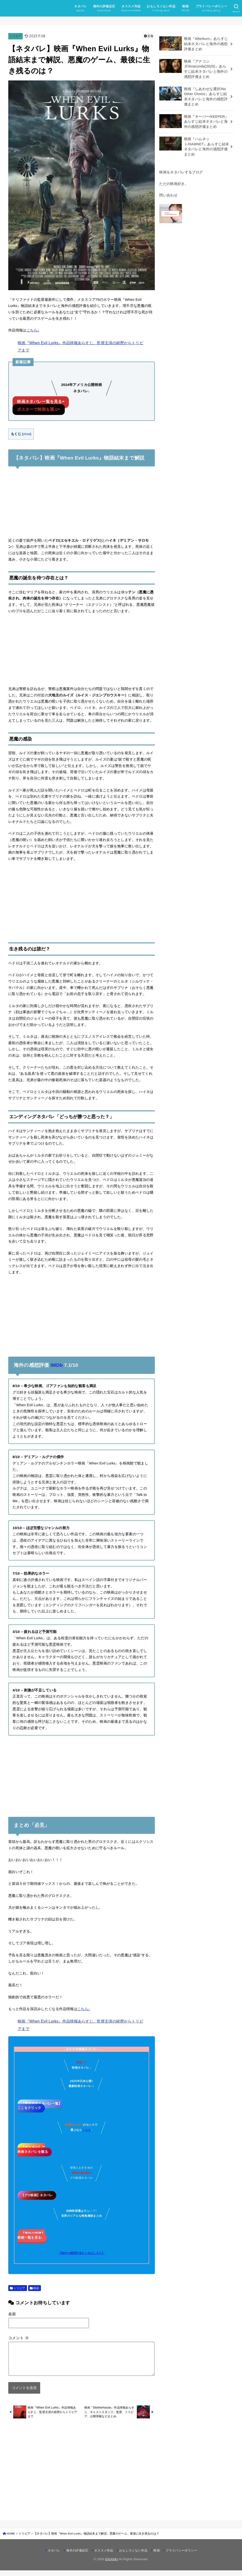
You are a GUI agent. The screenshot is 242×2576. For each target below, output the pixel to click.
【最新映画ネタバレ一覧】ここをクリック (39, 2106)
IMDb (57, 1365)
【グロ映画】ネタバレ (36, 2195)
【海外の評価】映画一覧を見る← (31, 2236)
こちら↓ (83, 2009)
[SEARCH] (236, 8)
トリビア (15, 36)
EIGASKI (111, 2565)
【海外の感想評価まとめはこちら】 (81, 2253)
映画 (36, 2288)
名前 (12, 2314)
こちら (86, 2130)
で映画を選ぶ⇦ (38, 409)
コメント (18, 2338)
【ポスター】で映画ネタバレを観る (32, 2150)
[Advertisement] (81, 504)
